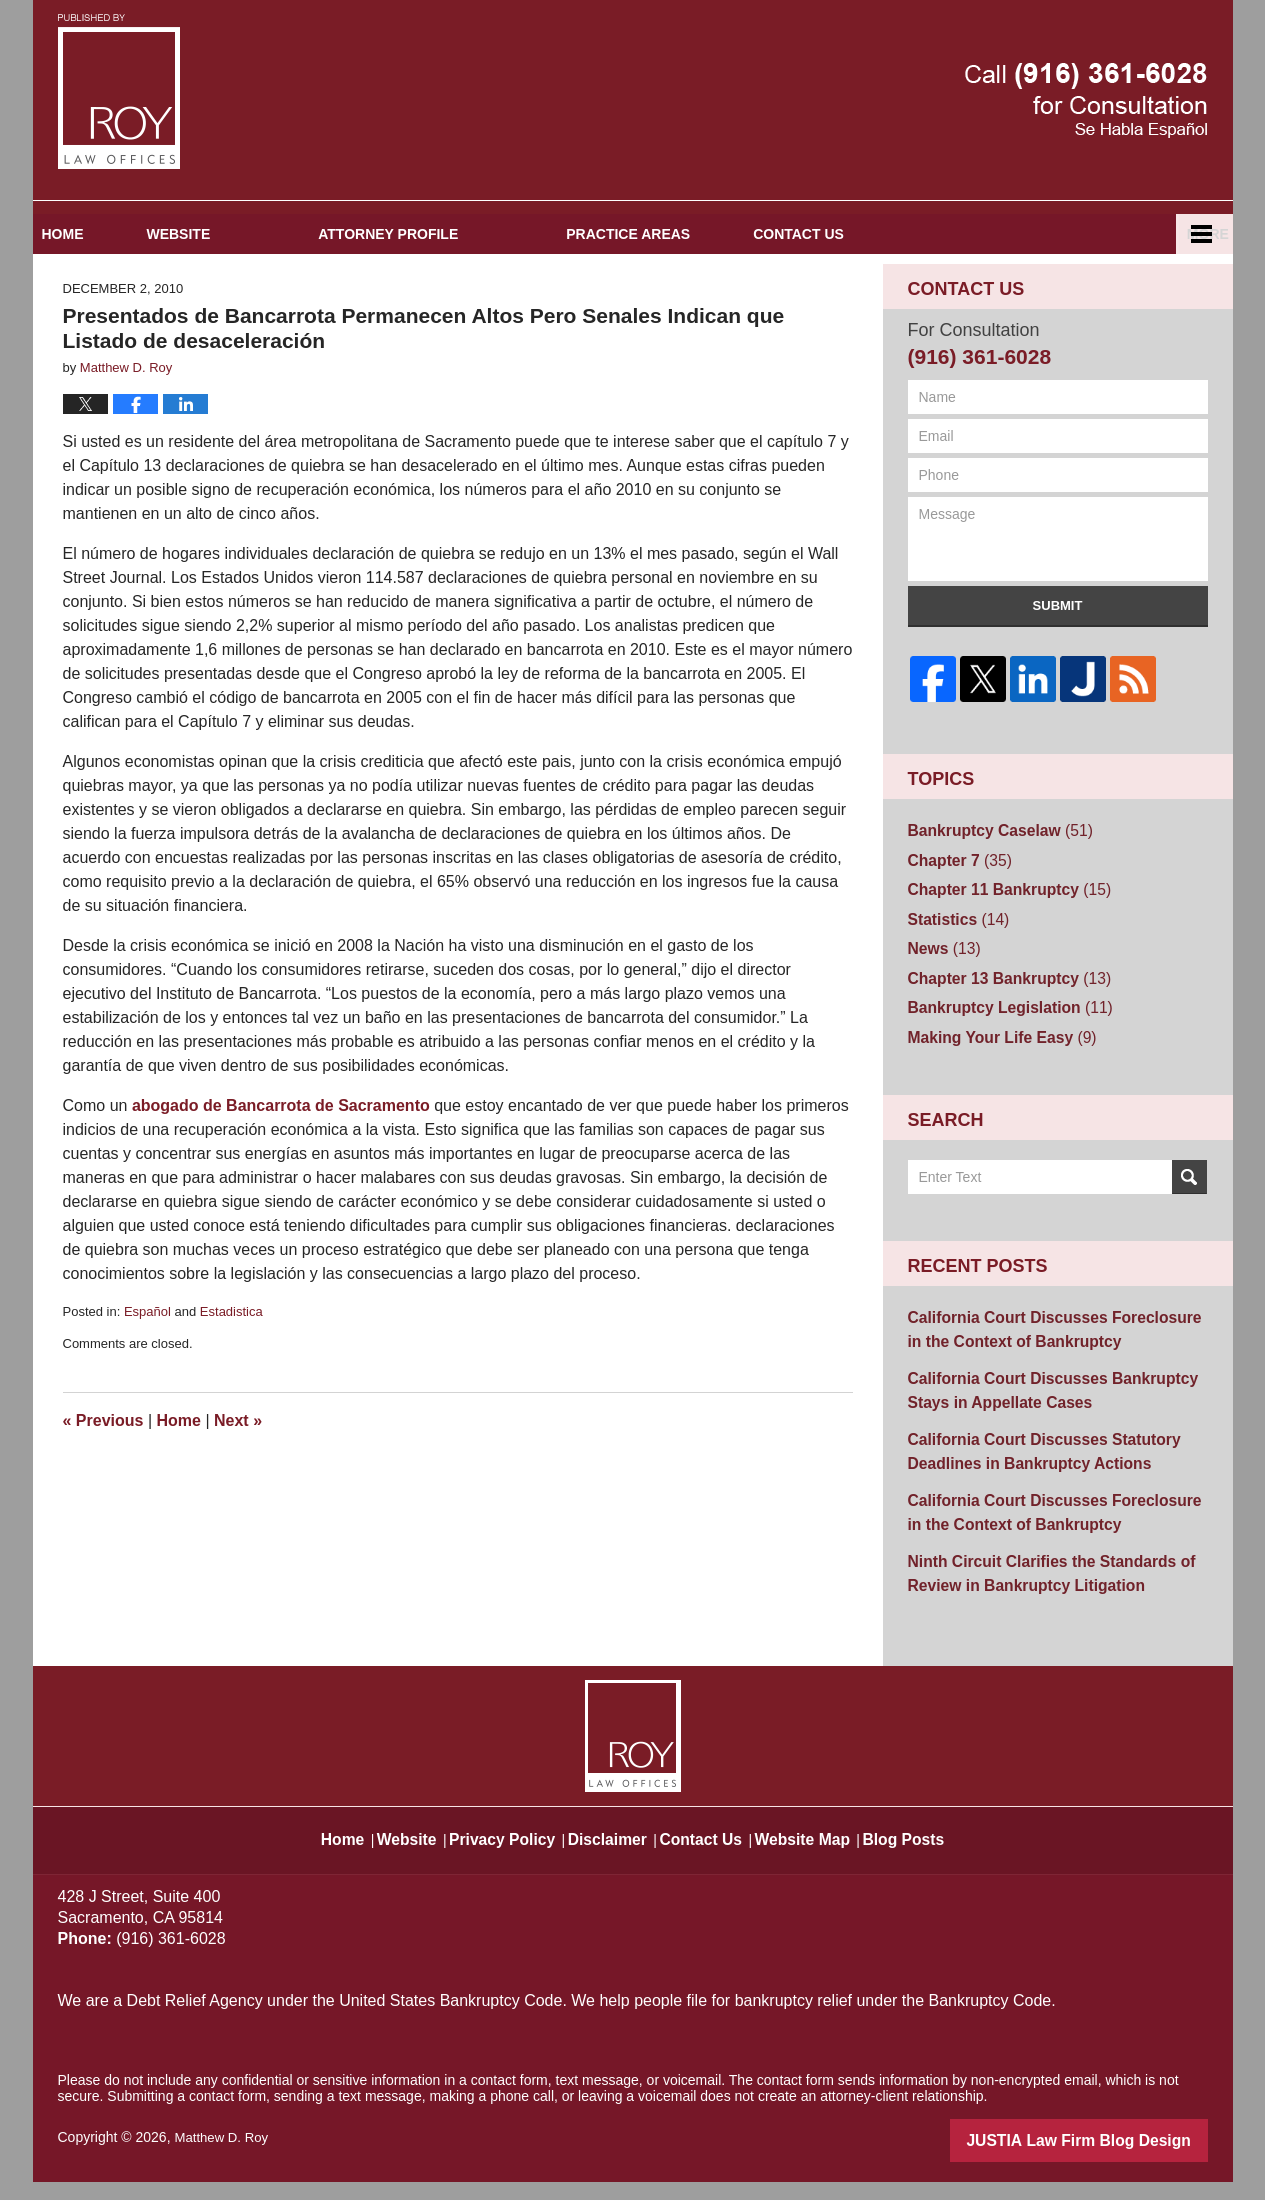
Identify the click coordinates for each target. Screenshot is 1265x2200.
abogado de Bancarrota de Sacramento (281, 1171)
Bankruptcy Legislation (1000, 1056)
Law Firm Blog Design (1112, 2159)
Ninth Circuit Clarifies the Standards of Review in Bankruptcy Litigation (1036, 1595)
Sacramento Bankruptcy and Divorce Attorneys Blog (119, 91)
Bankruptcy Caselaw (991, 894)
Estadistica (231, 1377)
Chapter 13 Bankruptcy (999, 1029)
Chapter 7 (954, 921)
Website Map (828, 1848)
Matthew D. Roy (224, 2157)
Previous (103, 1487)
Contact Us (933, 301)
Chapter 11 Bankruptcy (999, 948)
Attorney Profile (478, 301)
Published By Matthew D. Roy (1086, 100)
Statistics (953, 975)
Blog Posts (940, 1848)
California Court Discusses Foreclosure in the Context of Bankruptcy (1047, 1371)
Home (108, 301)
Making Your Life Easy (992, 1083)
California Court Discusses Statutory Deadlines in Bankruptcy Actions (1030, 1483)
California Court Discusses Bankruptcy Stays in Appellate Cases (1038, 1427)
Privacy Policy (497, 1848)
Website (269, 301)
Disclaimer (610, 1848)
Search (1189, 1222)
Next (238, 1487)
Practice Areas (718, 301)
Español (1120, 301)
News (940, 1002)
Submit (1058, 672)
